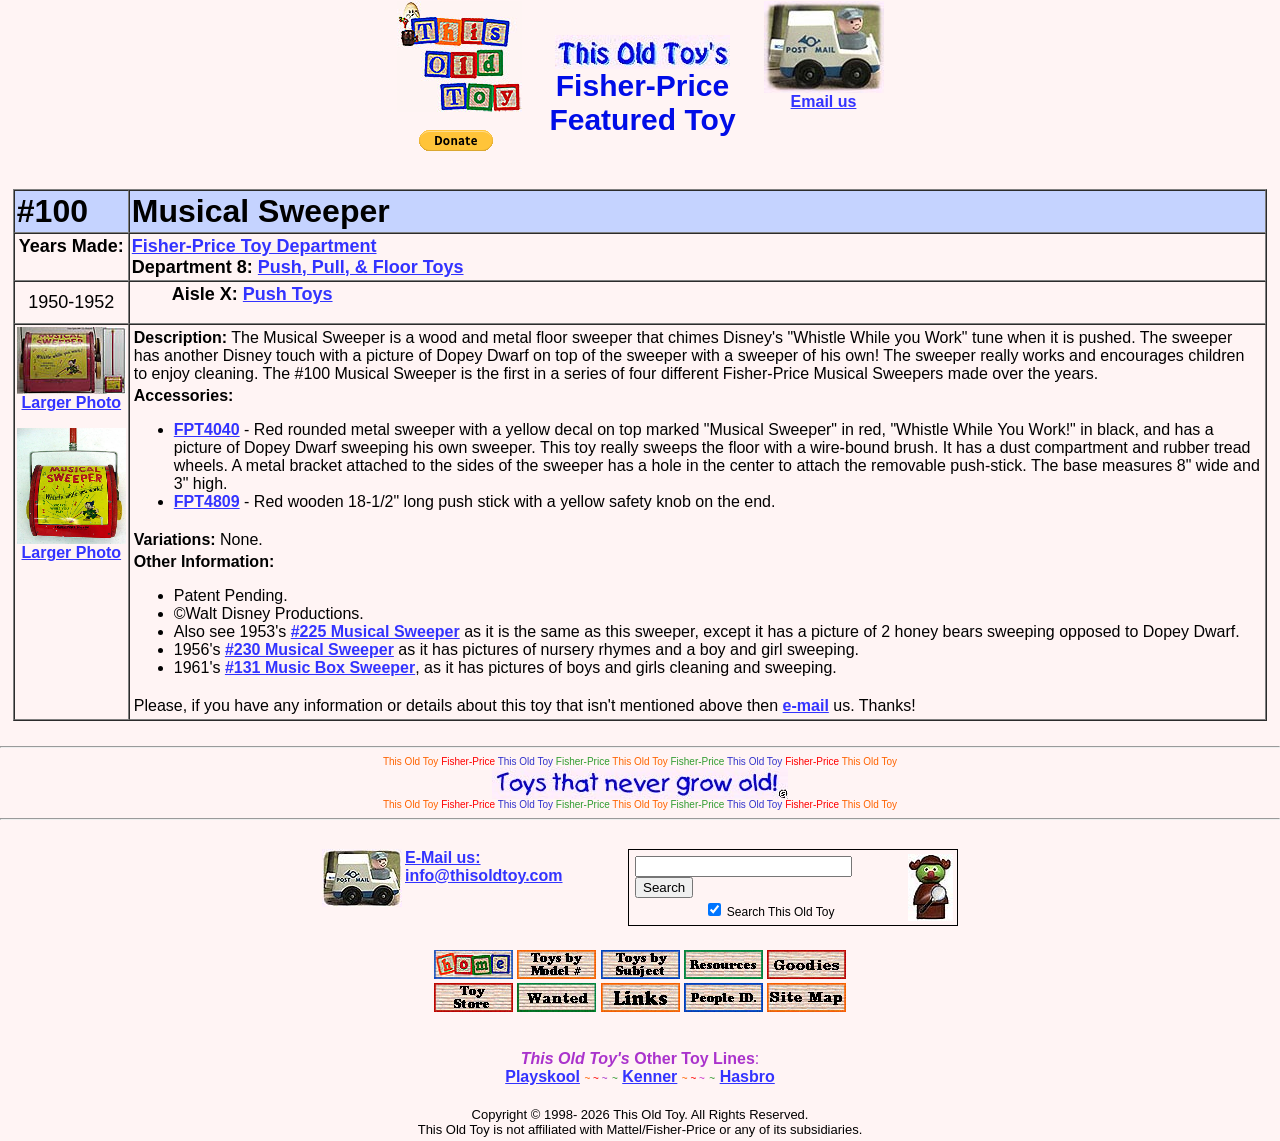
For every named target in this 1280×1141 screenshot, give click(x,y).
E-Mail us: (484, 866)
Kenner (649, 1076)
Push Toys (288, 294)
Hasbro (747, 1076)
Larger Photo (71, 395)
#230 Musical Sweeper (309, 649)
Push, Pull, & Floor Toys (361, 267)
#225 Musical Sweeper (375, 631)
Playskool (542, 1076)
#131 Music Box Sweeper (320, 667)
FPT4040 (207, 429)
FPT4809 (207, 501)
